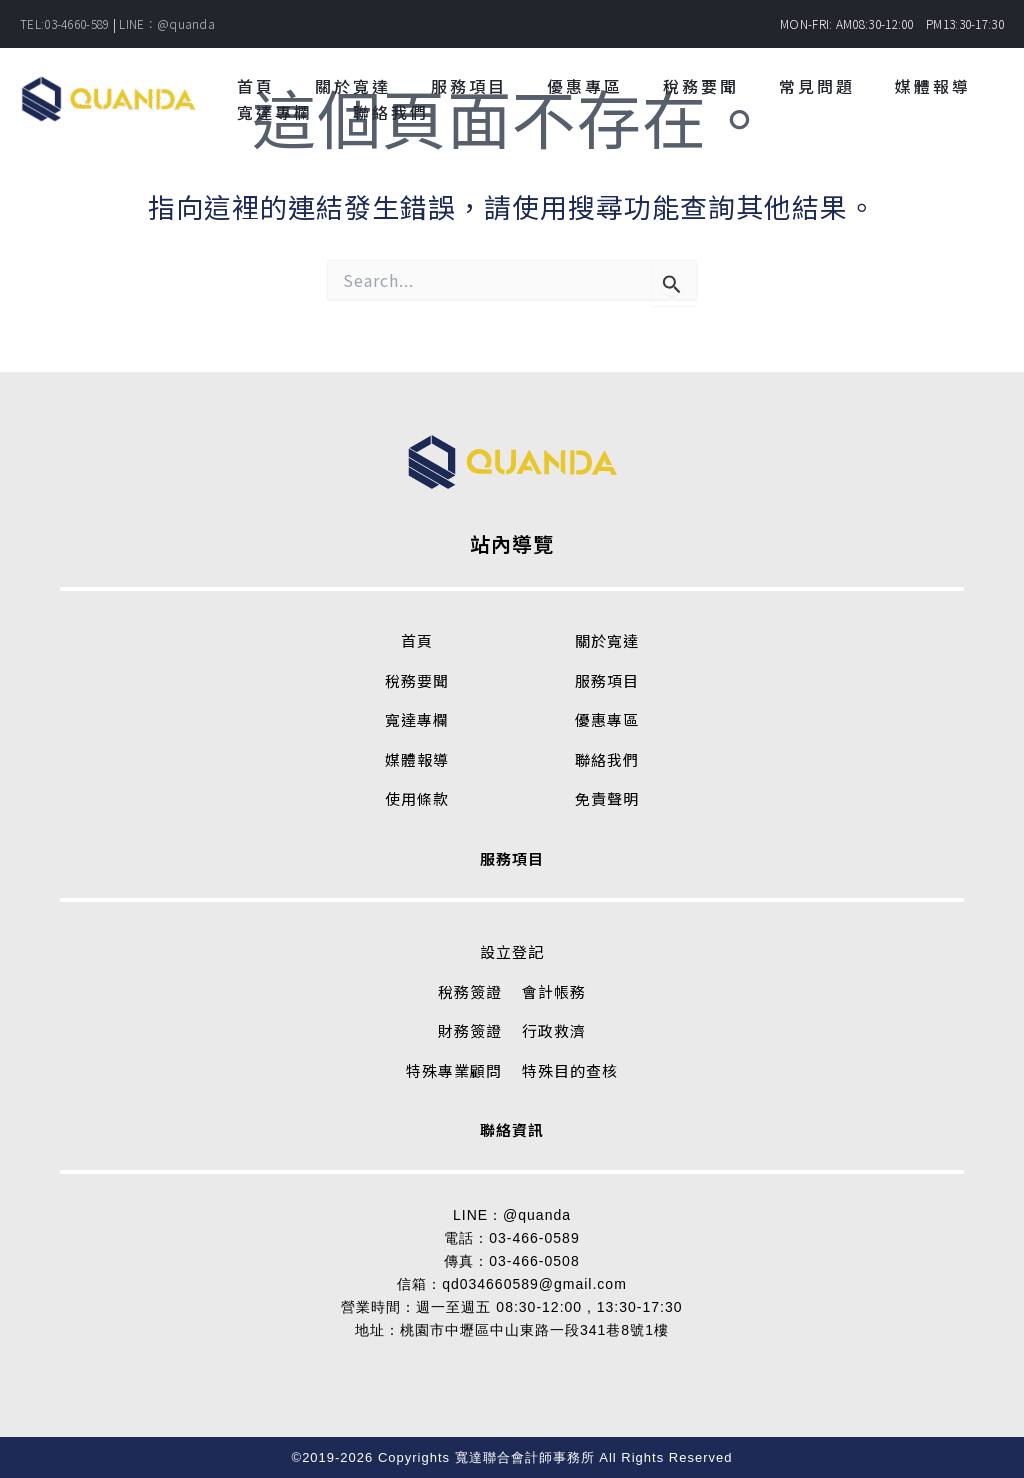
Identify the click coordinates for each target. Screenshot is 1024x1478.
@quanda (537, 1215)
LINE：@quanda (167, 23)
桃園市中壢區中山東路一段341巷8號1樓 (534, 1330)
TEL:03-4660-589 (65, 23)
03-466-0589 (534, 1238)
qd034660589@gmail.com (534, 1284)
